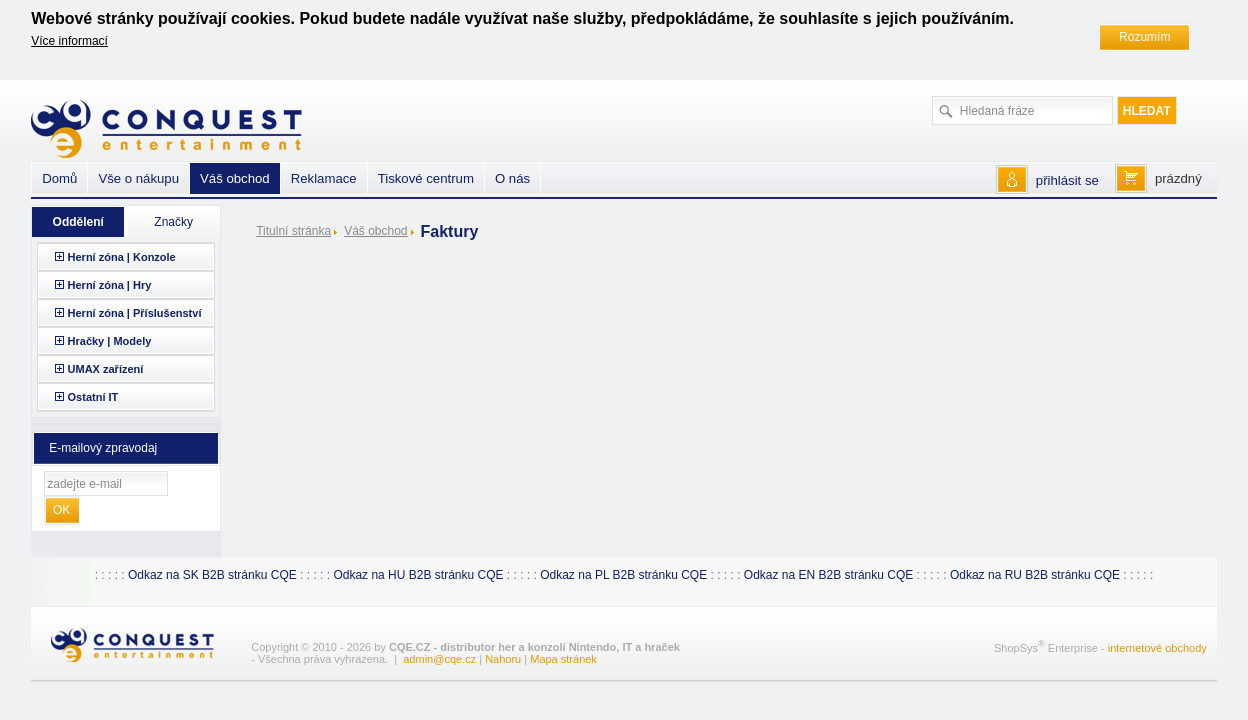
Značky (173, 222)
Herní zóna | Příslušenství (135, 313)
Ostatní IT (93, 397)
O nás (512, 178)
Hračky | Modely (110, 341)
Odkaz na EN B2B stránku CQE (828, 575)
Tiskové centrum (426, 178)
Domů (59, 178)
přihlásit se (1067, 180)
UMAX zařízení (106, 369)
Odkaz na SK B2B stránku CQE (212, 575)
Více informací (69, 41)
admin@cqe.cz (439, 659)
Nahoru (503, 659)
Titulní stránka (293, 231)
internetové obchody (1157, 648)
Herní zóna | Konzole (122, 257)
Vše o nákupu (138, 178)
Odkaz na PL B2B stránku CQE (623, 575)
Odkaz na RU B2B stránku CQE (1035, 575)
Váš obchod (375, 231)
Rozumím (1144, 37)
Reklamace (324, 178)
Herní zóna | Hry (110, 285)
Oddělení (78, 222)
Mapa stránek (563, 659)
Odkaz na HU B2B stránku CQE (418, 575)
